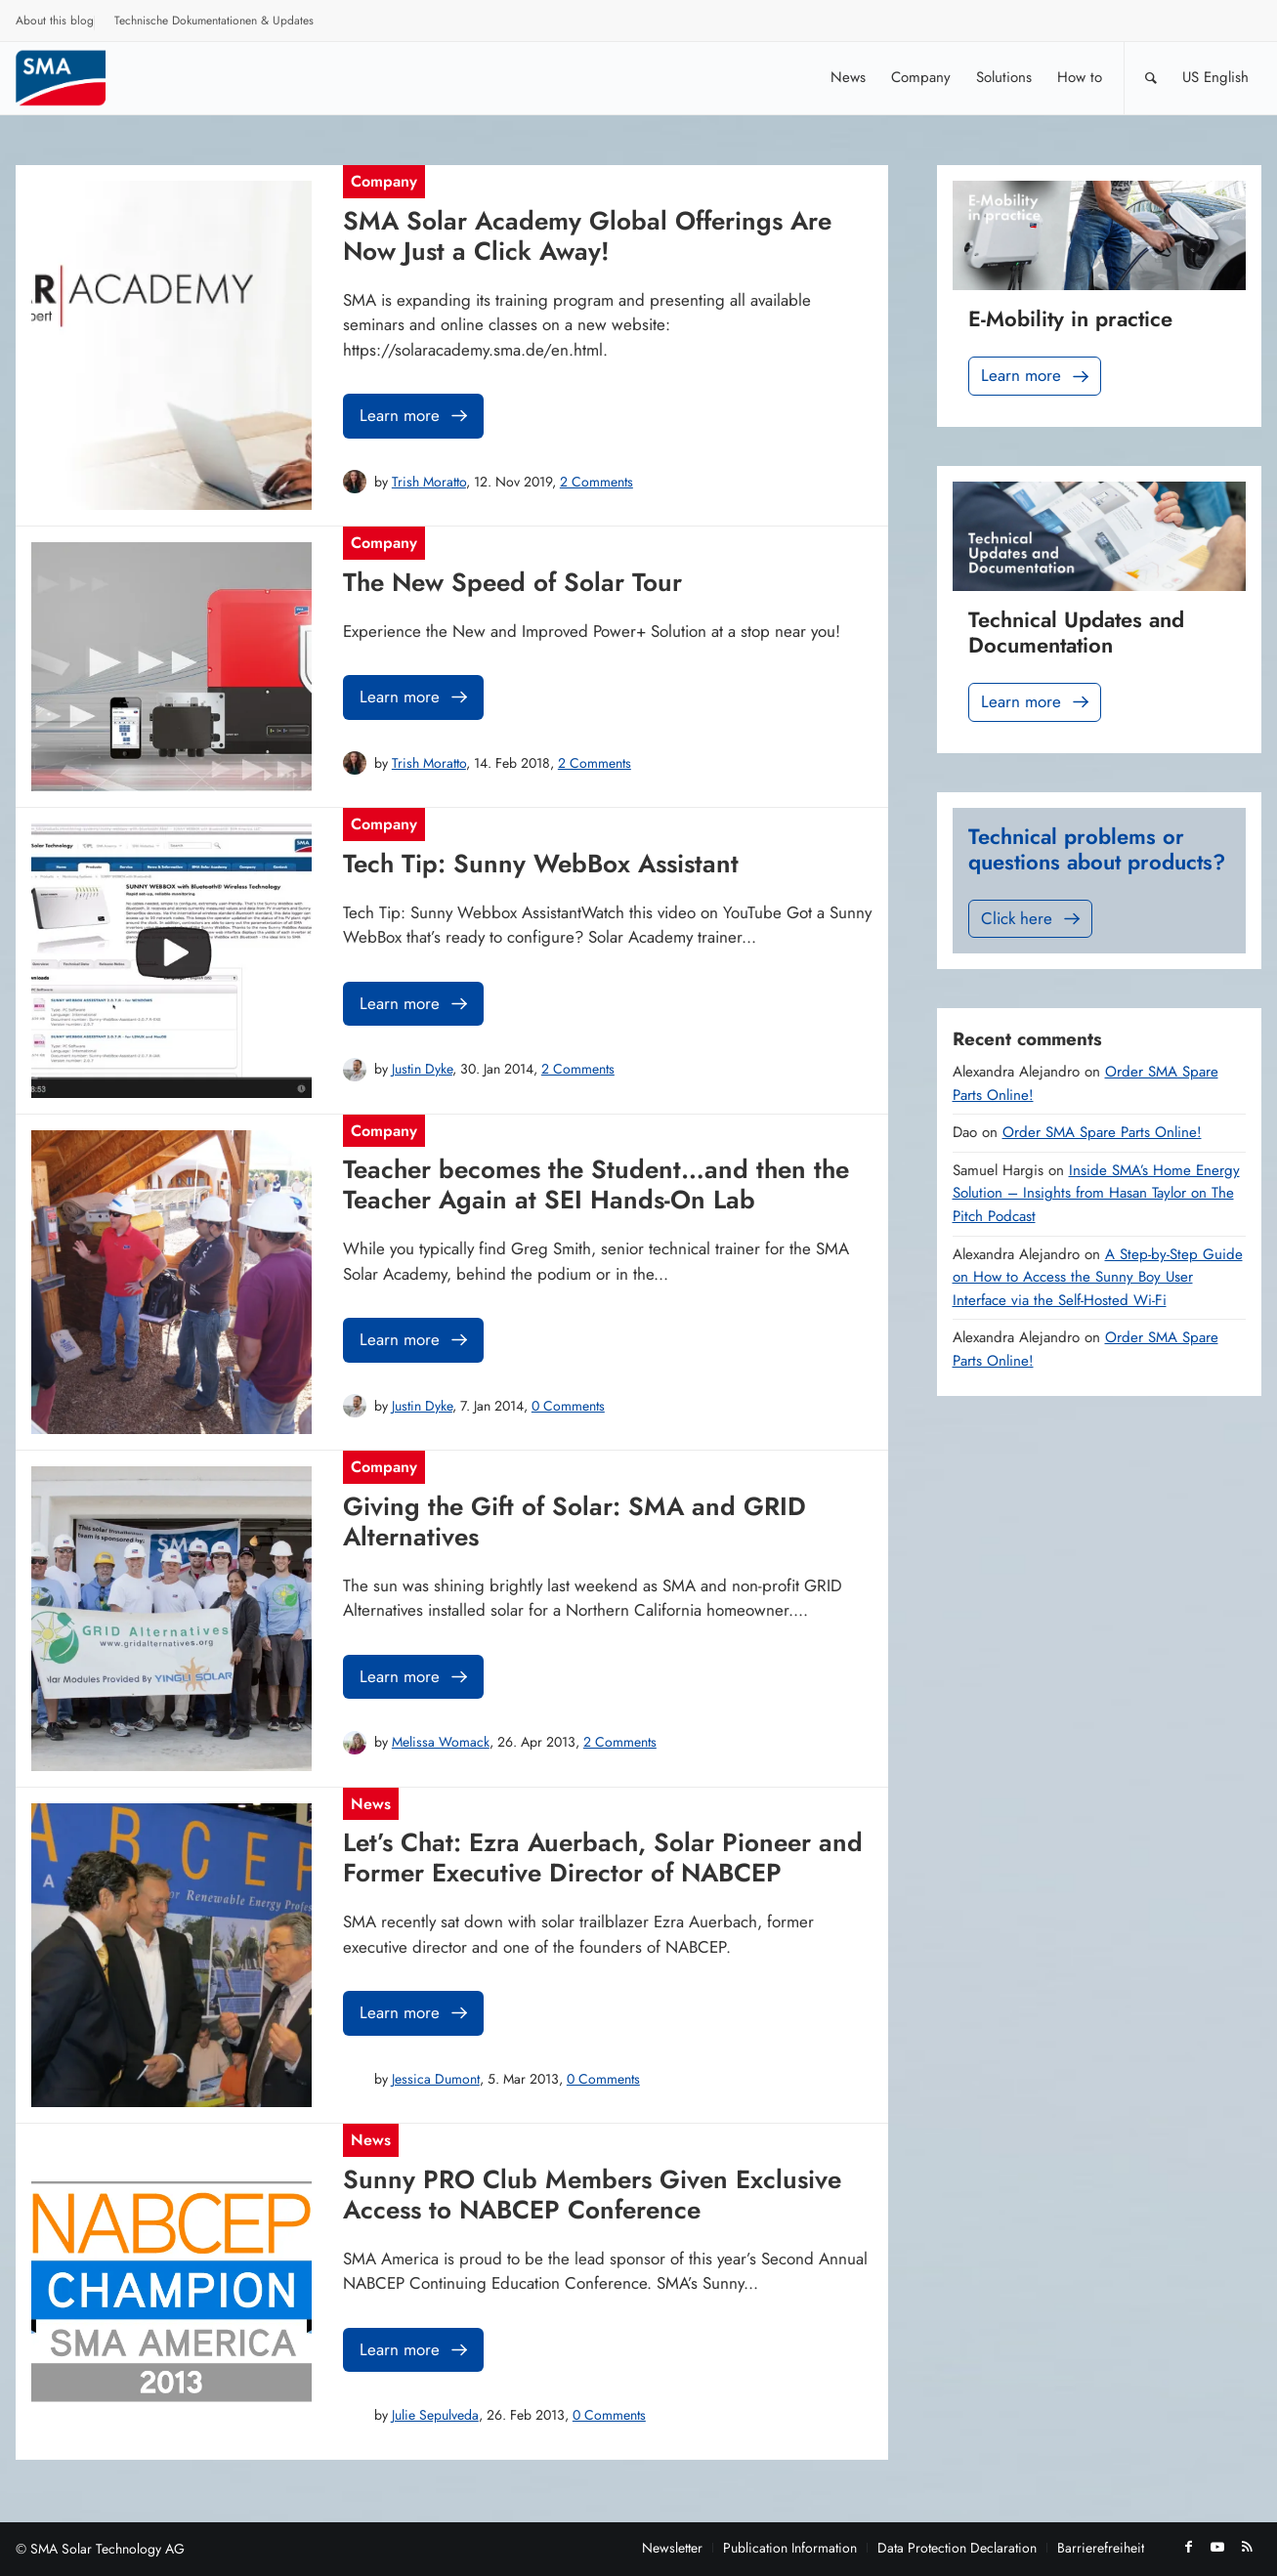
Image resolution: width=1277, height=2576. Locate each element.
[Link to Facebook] (1188, 2546)
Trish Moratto (429, 481)
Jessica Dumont (436, 2079)
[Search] (1151, 77)
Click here (1032, 919)
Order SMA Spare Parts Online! (1102, 1132)
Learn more (415, 415)
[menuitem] (55, 23)
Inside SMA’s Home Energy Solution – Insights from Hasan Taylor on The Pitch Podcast (1096, 1193)
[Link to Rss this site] (1246, 2546)
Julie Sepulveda (435, 2415)
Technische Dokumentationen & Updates (214, 20)
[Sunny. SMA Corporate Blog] (74, 77)
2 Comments (596, 481)
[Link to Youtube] (1217, 2546)
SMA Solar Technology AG (107, 2548)
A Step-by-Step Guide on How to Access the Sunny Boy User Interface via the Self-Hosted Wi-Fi (1098, 1277)
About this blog (55, 20)
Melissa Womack (441, 1742)
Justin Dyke (422, 1068)
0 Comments (568, 1405)
